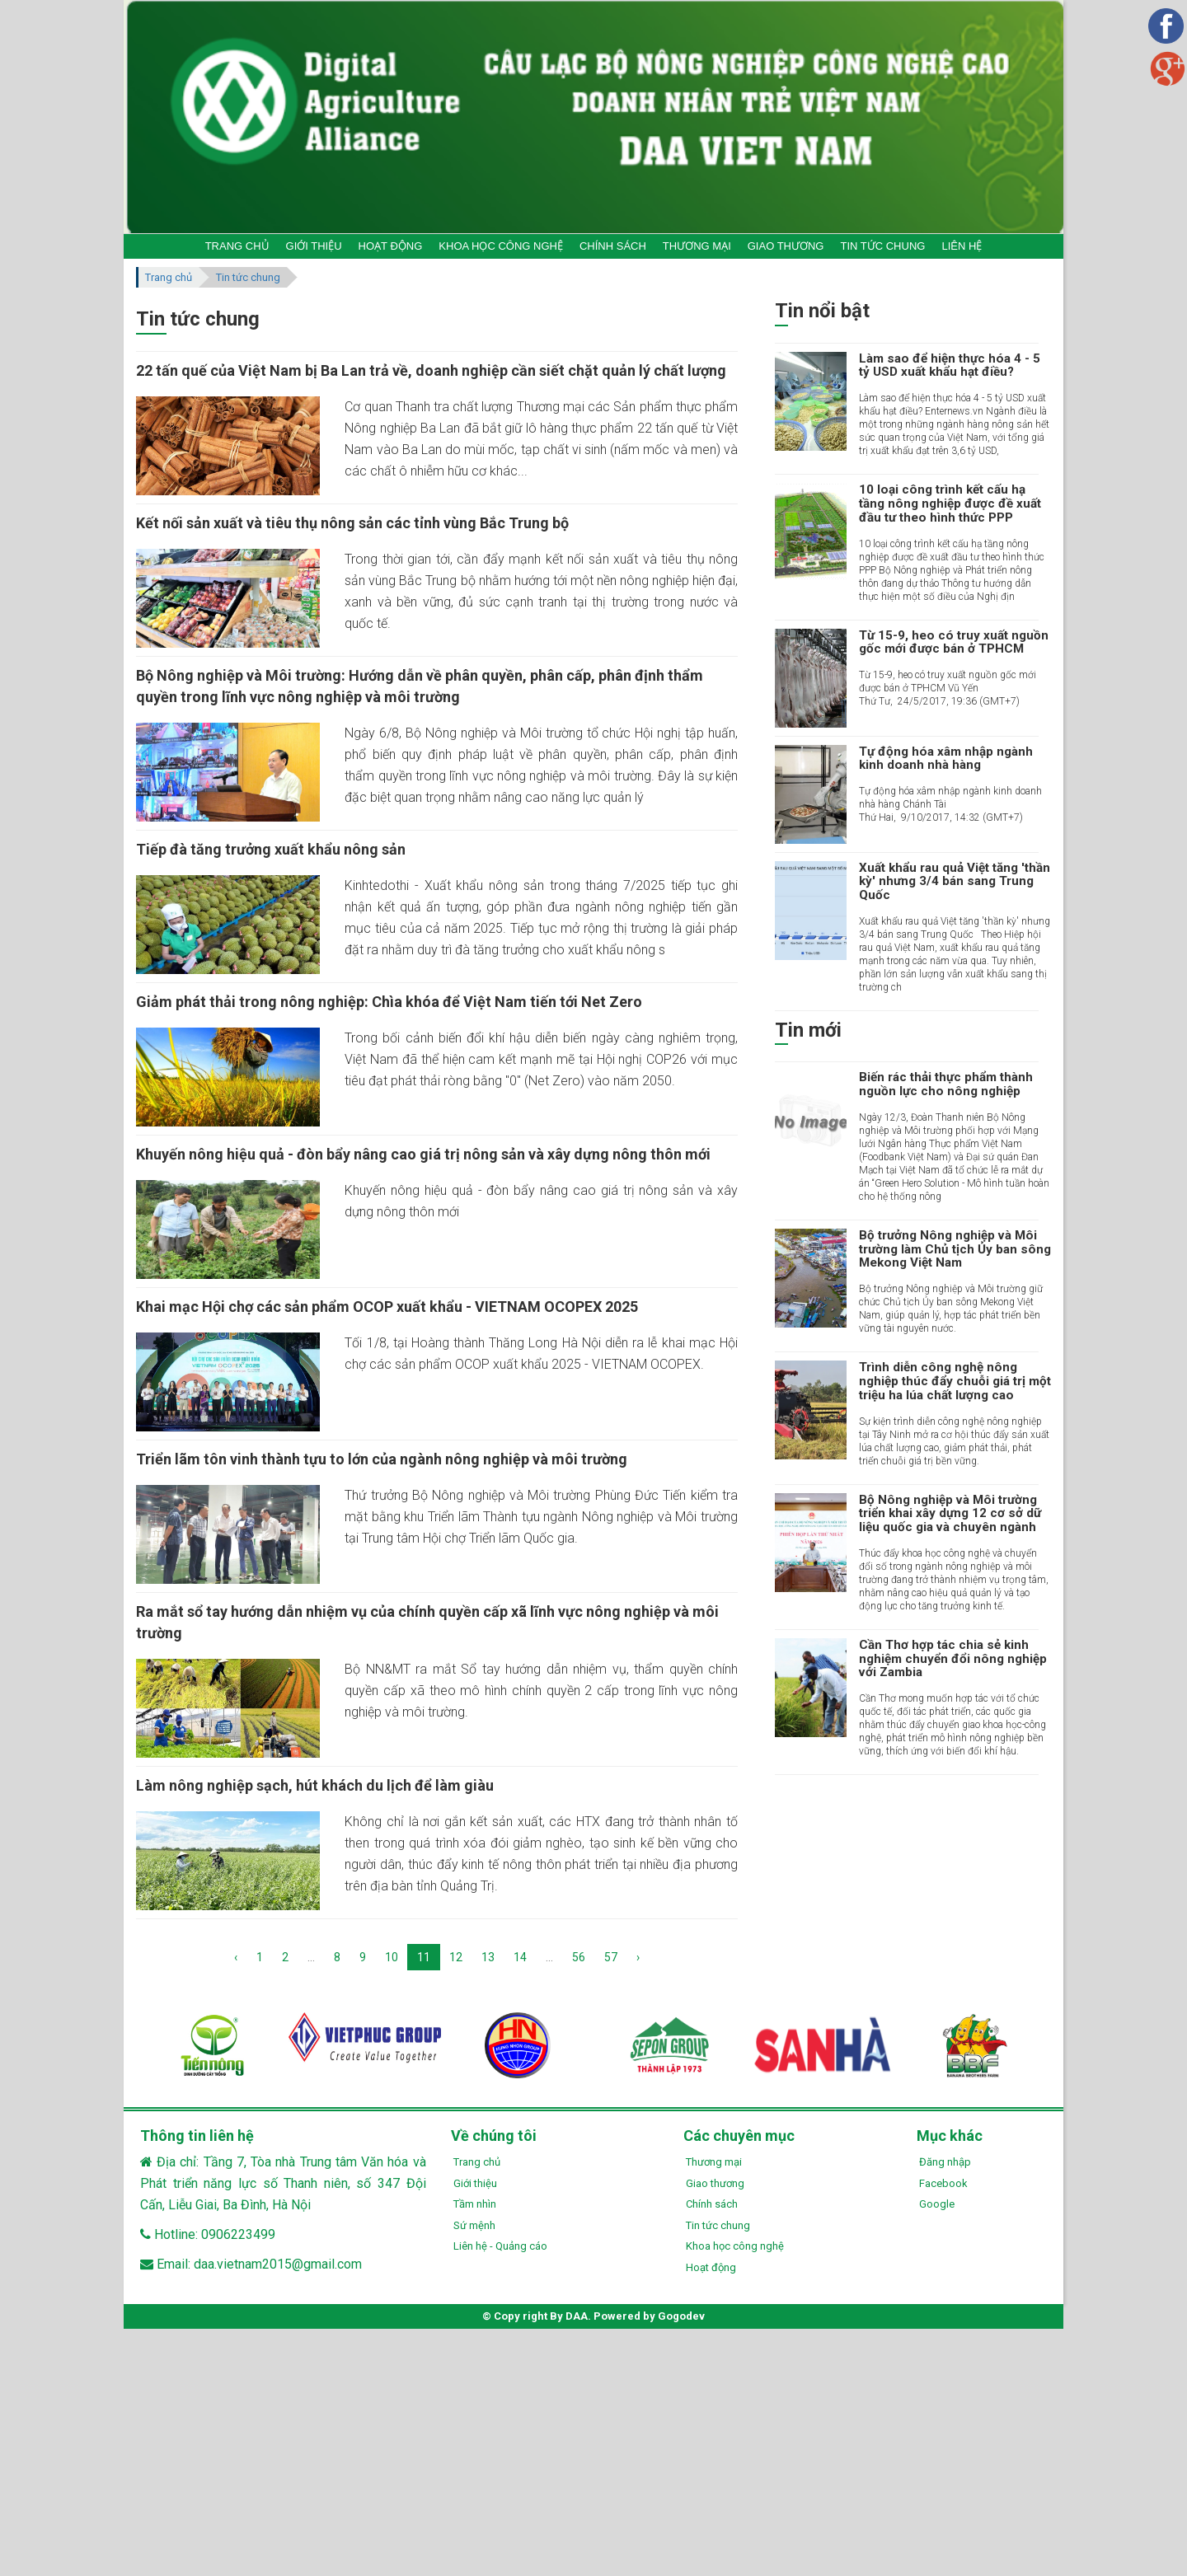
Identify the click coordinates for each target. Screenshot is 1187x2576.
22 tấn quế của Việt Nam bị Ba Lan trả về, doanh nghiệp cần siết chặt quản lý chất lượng (431, 370)
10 (391, 1957)
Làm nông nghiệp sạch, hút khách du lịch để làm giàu (315, 1785)
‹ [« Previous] (235, 1957)
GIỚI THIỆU (314, 246)
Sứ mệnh (474, 2225)
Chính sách (712, 2204)
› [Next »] (638, 1957)
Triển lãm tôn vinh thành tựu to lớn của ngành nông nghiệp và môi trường (381, 1459)
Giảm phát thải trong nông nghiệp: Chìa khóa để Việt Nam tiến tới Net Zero (389, 1001)
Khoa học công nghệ (735, 2246)
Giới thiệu (475, 2183)
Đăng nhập (945, 2162)
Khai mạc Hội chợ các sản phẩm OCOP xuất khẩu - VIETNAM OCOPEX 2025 (387, 1306)
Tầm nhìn (474, 2204)
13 (488, 1957)
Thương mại (714, 2162)
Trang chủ (168, 277)
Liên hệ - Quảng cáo (500, 2246)
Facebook (943, 2183)
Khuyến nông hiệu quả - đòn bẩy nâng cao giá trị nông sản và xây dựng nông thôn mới (423, 1154)
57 (610, 1957)
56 (578, 1957)
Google (937, 2204)
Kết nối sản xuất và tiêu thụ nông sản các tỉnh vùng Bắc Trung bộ (352, 523)
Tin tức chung (248, 277)
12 (455, 1957)
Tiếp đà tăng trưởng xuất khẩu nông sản (271, 849)
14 (520, 1957)
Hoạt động (711, 2267)
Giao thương (715, 2183)
